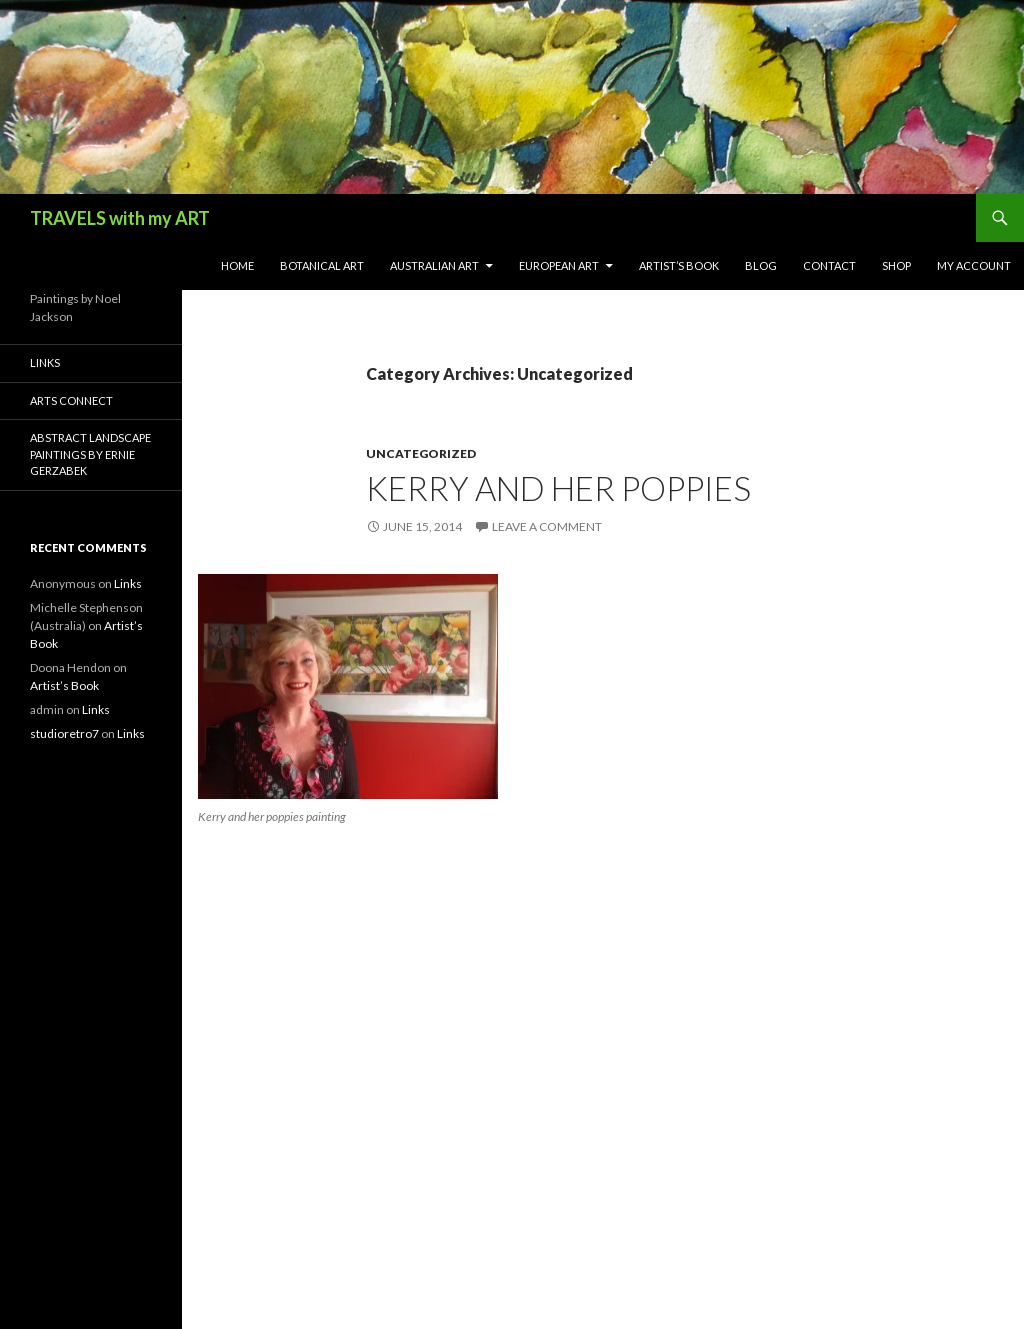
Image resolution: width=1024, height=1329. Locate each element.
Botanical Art (322, 265)
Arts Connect (71, 400)
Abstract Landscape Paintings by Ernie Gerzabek (90, 454)
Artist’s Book (679, 265)
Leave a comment (547, 526)
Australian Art (434, 265)
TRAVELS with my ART (120, 218)
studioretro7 (64, 733)
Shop (896, 265)
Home (237, 265)
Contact (829, 265)
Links (45, 362)
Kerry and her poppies (558, 488)
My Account (974, 265)
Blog (761, 265)
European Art (559, 265)
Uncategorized (421, 453)
